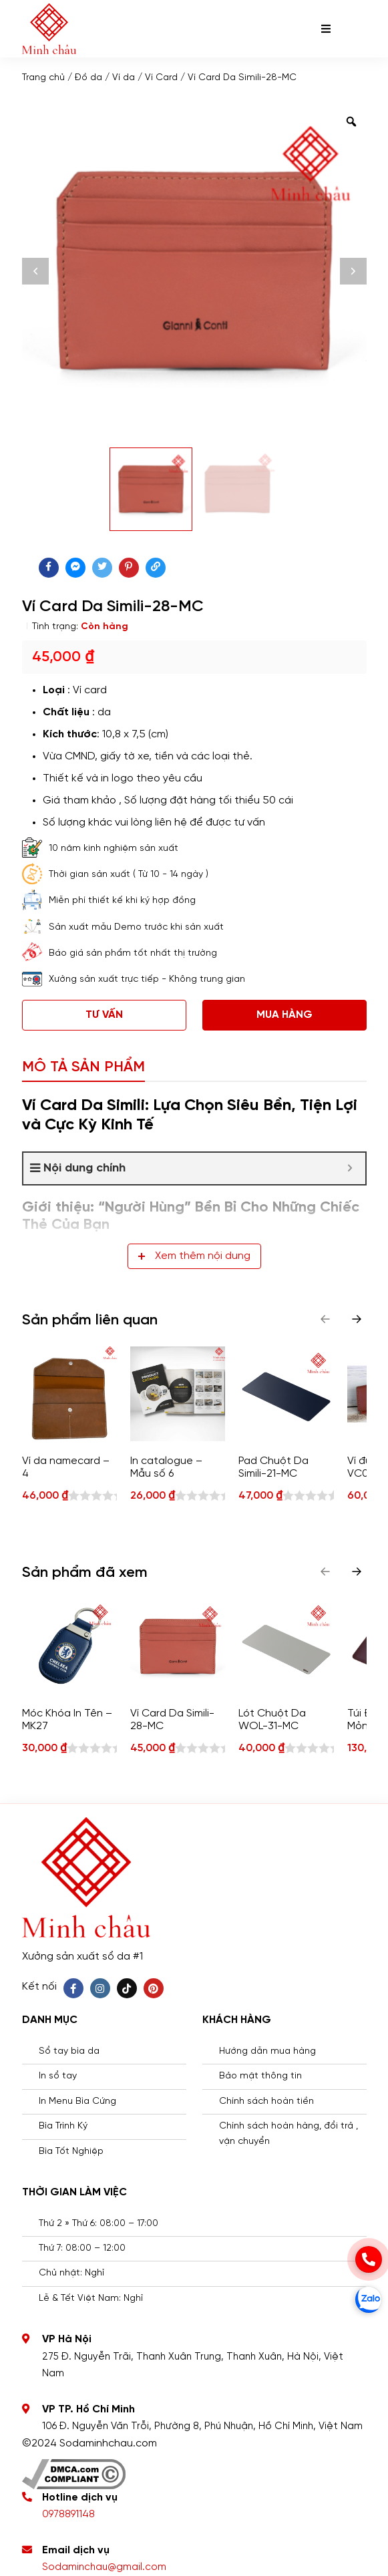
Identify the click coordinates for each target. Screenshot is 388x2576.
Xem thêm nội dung (194, 1256)
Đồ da (88, 78)
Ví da (123, 78)
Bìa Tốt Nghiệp (71, 2152)
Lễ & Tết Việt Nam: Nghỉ (91, 2298)
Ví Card (161, 78)
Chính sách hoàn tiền (266, 2101)
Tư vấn (104, 1015)
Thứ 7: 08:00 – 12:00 (82, 2248)
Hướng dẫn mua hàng (267, 2051)
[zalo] (368, 2299)
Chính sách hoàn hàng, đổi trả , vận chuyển (288, 2133)
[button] (357, 1319)
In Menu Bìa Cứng (77, 2101)
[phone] (368, 2259)
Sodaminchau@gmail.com (104, 2567)
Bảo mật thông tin (260, 2076)
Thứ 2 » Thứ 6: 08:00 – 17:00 (98, 2224)
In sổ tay (58, 2076)
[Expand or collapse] (350, 1168)
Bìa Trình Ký (63, 2126)
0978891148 (68, 2514)
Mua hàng (284, 1015)
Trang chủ (43, 78)
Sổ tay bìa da (69, 2051)
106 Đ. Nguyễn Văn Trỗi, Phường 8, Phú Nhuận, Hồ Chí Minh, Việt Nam (202, 2426)
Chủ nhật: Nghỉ (71, 2273)
